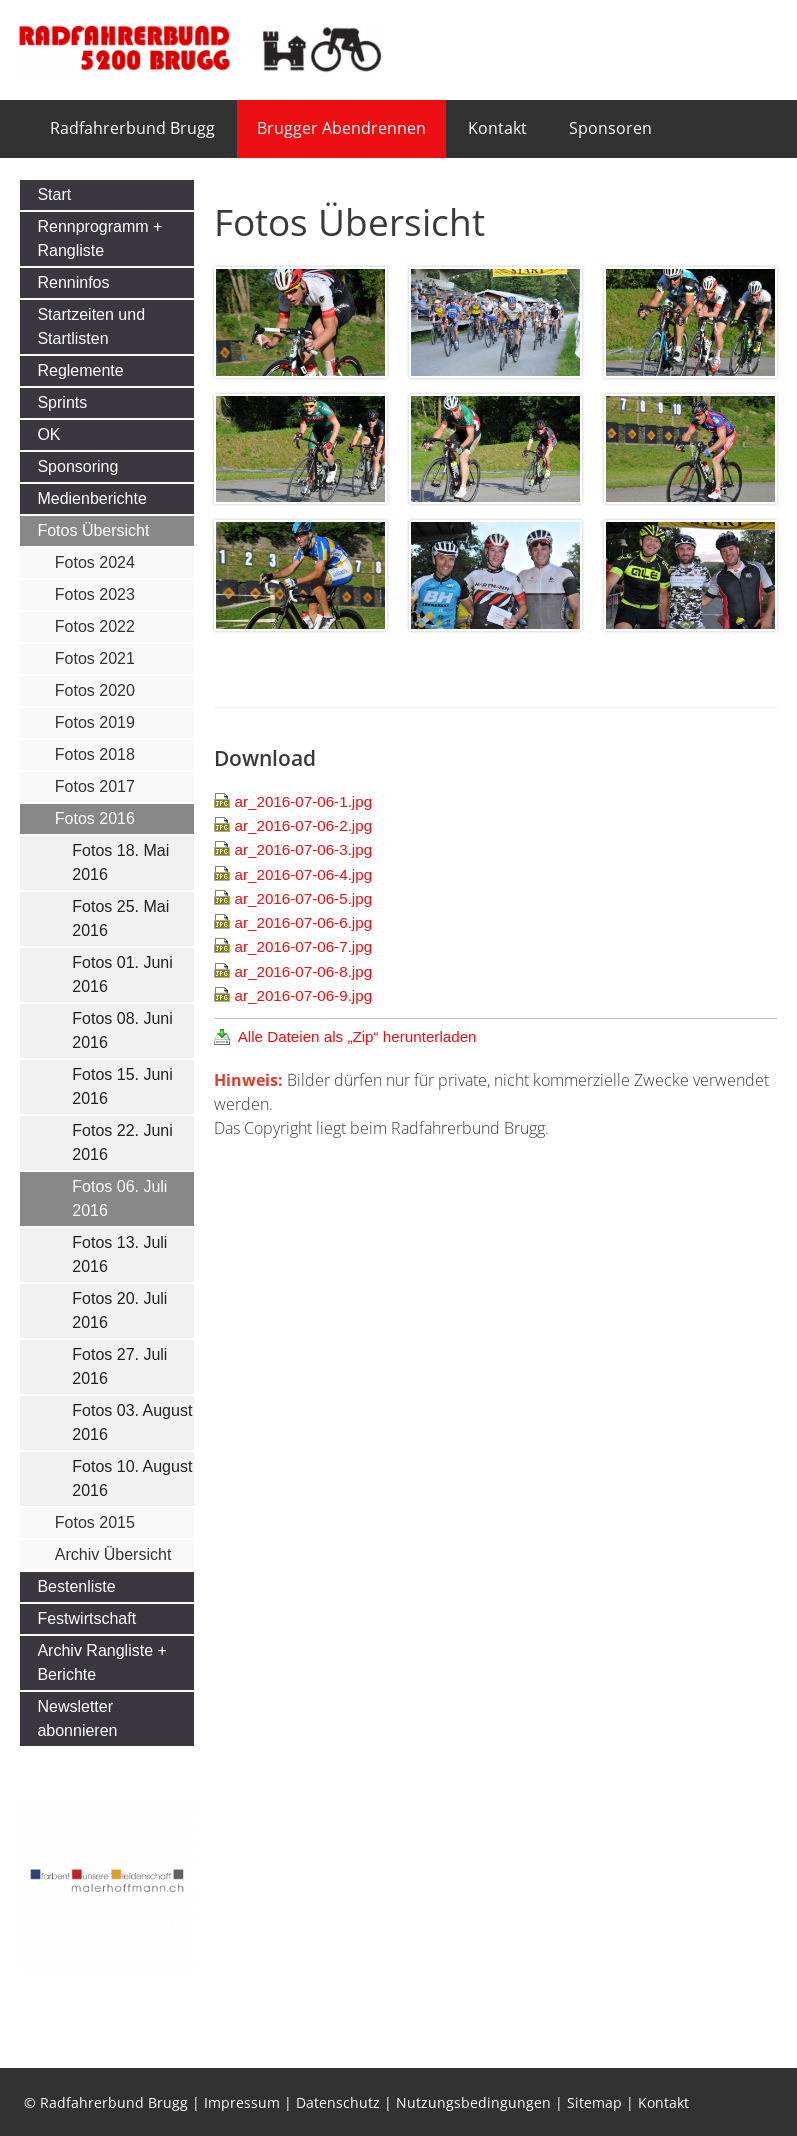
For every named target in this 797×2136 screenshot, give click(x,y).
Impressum (242, 2102)
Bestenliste (76, 1586)
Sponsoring (77, 466)
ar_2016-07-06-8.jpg (303, 971)
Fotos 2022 (95, 626)
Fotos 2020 (95, 690)
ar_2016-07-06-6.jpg (303, 922)
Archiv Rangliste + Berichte (101, 1662)
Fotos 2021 (95, 658)
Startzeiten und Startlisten (91, 326)
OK (48, 434)
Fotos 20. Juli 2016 (119, 1310)
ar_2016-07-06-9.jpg (303, 995)
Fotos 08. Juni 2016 (122, 1030)
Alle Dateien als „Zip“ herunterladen (357, 1036)
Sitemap (594, 2102)
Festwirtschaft (86, 1618)
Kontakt (497, 128)
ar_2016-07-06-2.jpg (303, 825)
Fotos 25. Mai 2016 (120, 918)
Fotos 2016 (95, 818)
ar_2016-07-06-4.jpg (303, 874)
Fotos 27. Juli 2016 (119, 1366)
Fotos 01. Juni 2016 (122, 974)
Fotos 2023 (95, 594)
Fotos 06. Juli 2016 (119, 1198)
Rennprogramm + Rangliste (99, 238)
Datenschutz (338, 2102)
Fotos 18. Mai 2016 (120, 862)
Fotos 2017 (95, 786)
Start (54, 194)
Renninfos (73, 282)
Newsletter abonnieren (77, 1718)
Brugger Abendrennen (341, 128)
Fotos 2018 (95, 754)
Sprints (62, 402)
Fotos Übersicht (93, 530)
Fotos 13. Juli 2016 (119, 1254)
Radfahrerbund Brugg (132, 128)
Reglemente (80, 370)
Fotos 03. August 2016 (132, 1422)
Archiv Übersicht (113, 1554)
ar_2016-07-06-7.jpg (303, 946)
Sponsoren (610, 128)
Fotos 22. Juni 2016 (122, 1142)
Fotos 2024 (95, 562)
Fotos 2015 (95, 1522)
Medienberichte (91, 498)
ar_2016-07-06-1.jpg (303, 801)
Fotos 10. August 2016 (132, 1478)
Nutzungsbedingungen (473, 2102)
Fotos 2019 (95, 722)
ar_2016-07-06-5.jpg (303, 898)
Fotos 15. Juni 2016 (122, 1086)
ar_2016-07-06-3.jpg (303, 849)
